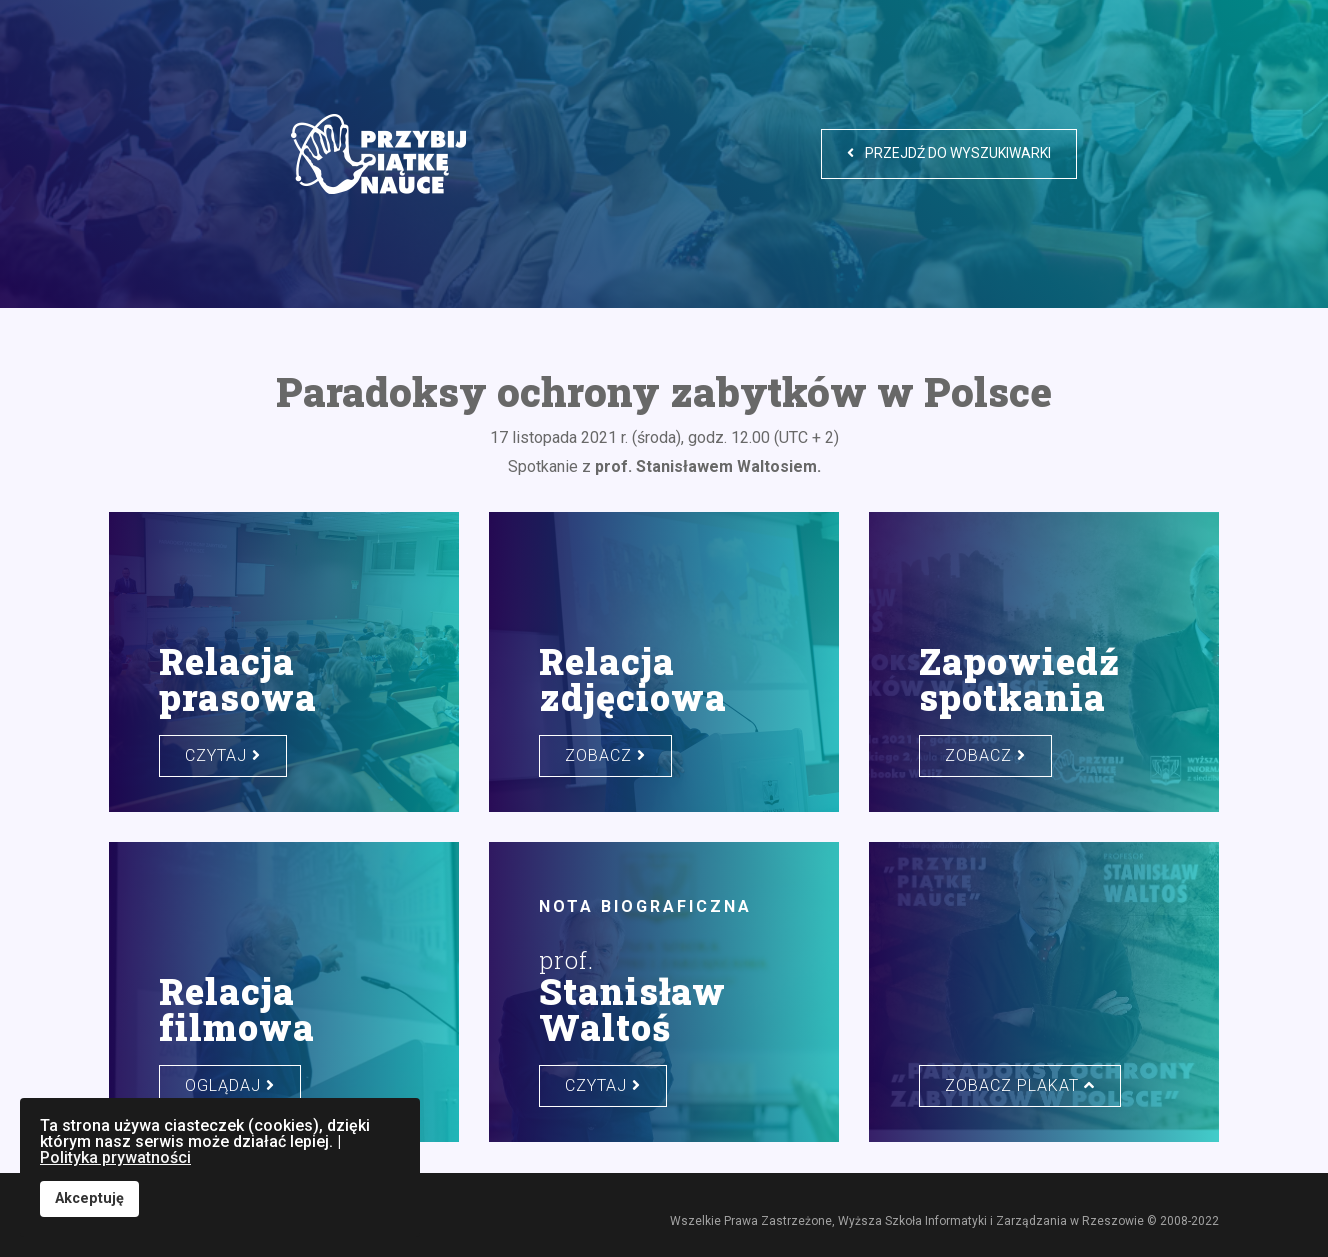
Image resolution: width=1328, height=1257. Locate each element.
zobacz (605, 755)
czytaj (223, 755)
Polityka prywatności (115, 1157)
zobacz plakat (1020, 1085)
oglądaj (230, 1085)
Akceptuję (89, 1198)
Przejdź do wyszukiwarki (949, 153)
